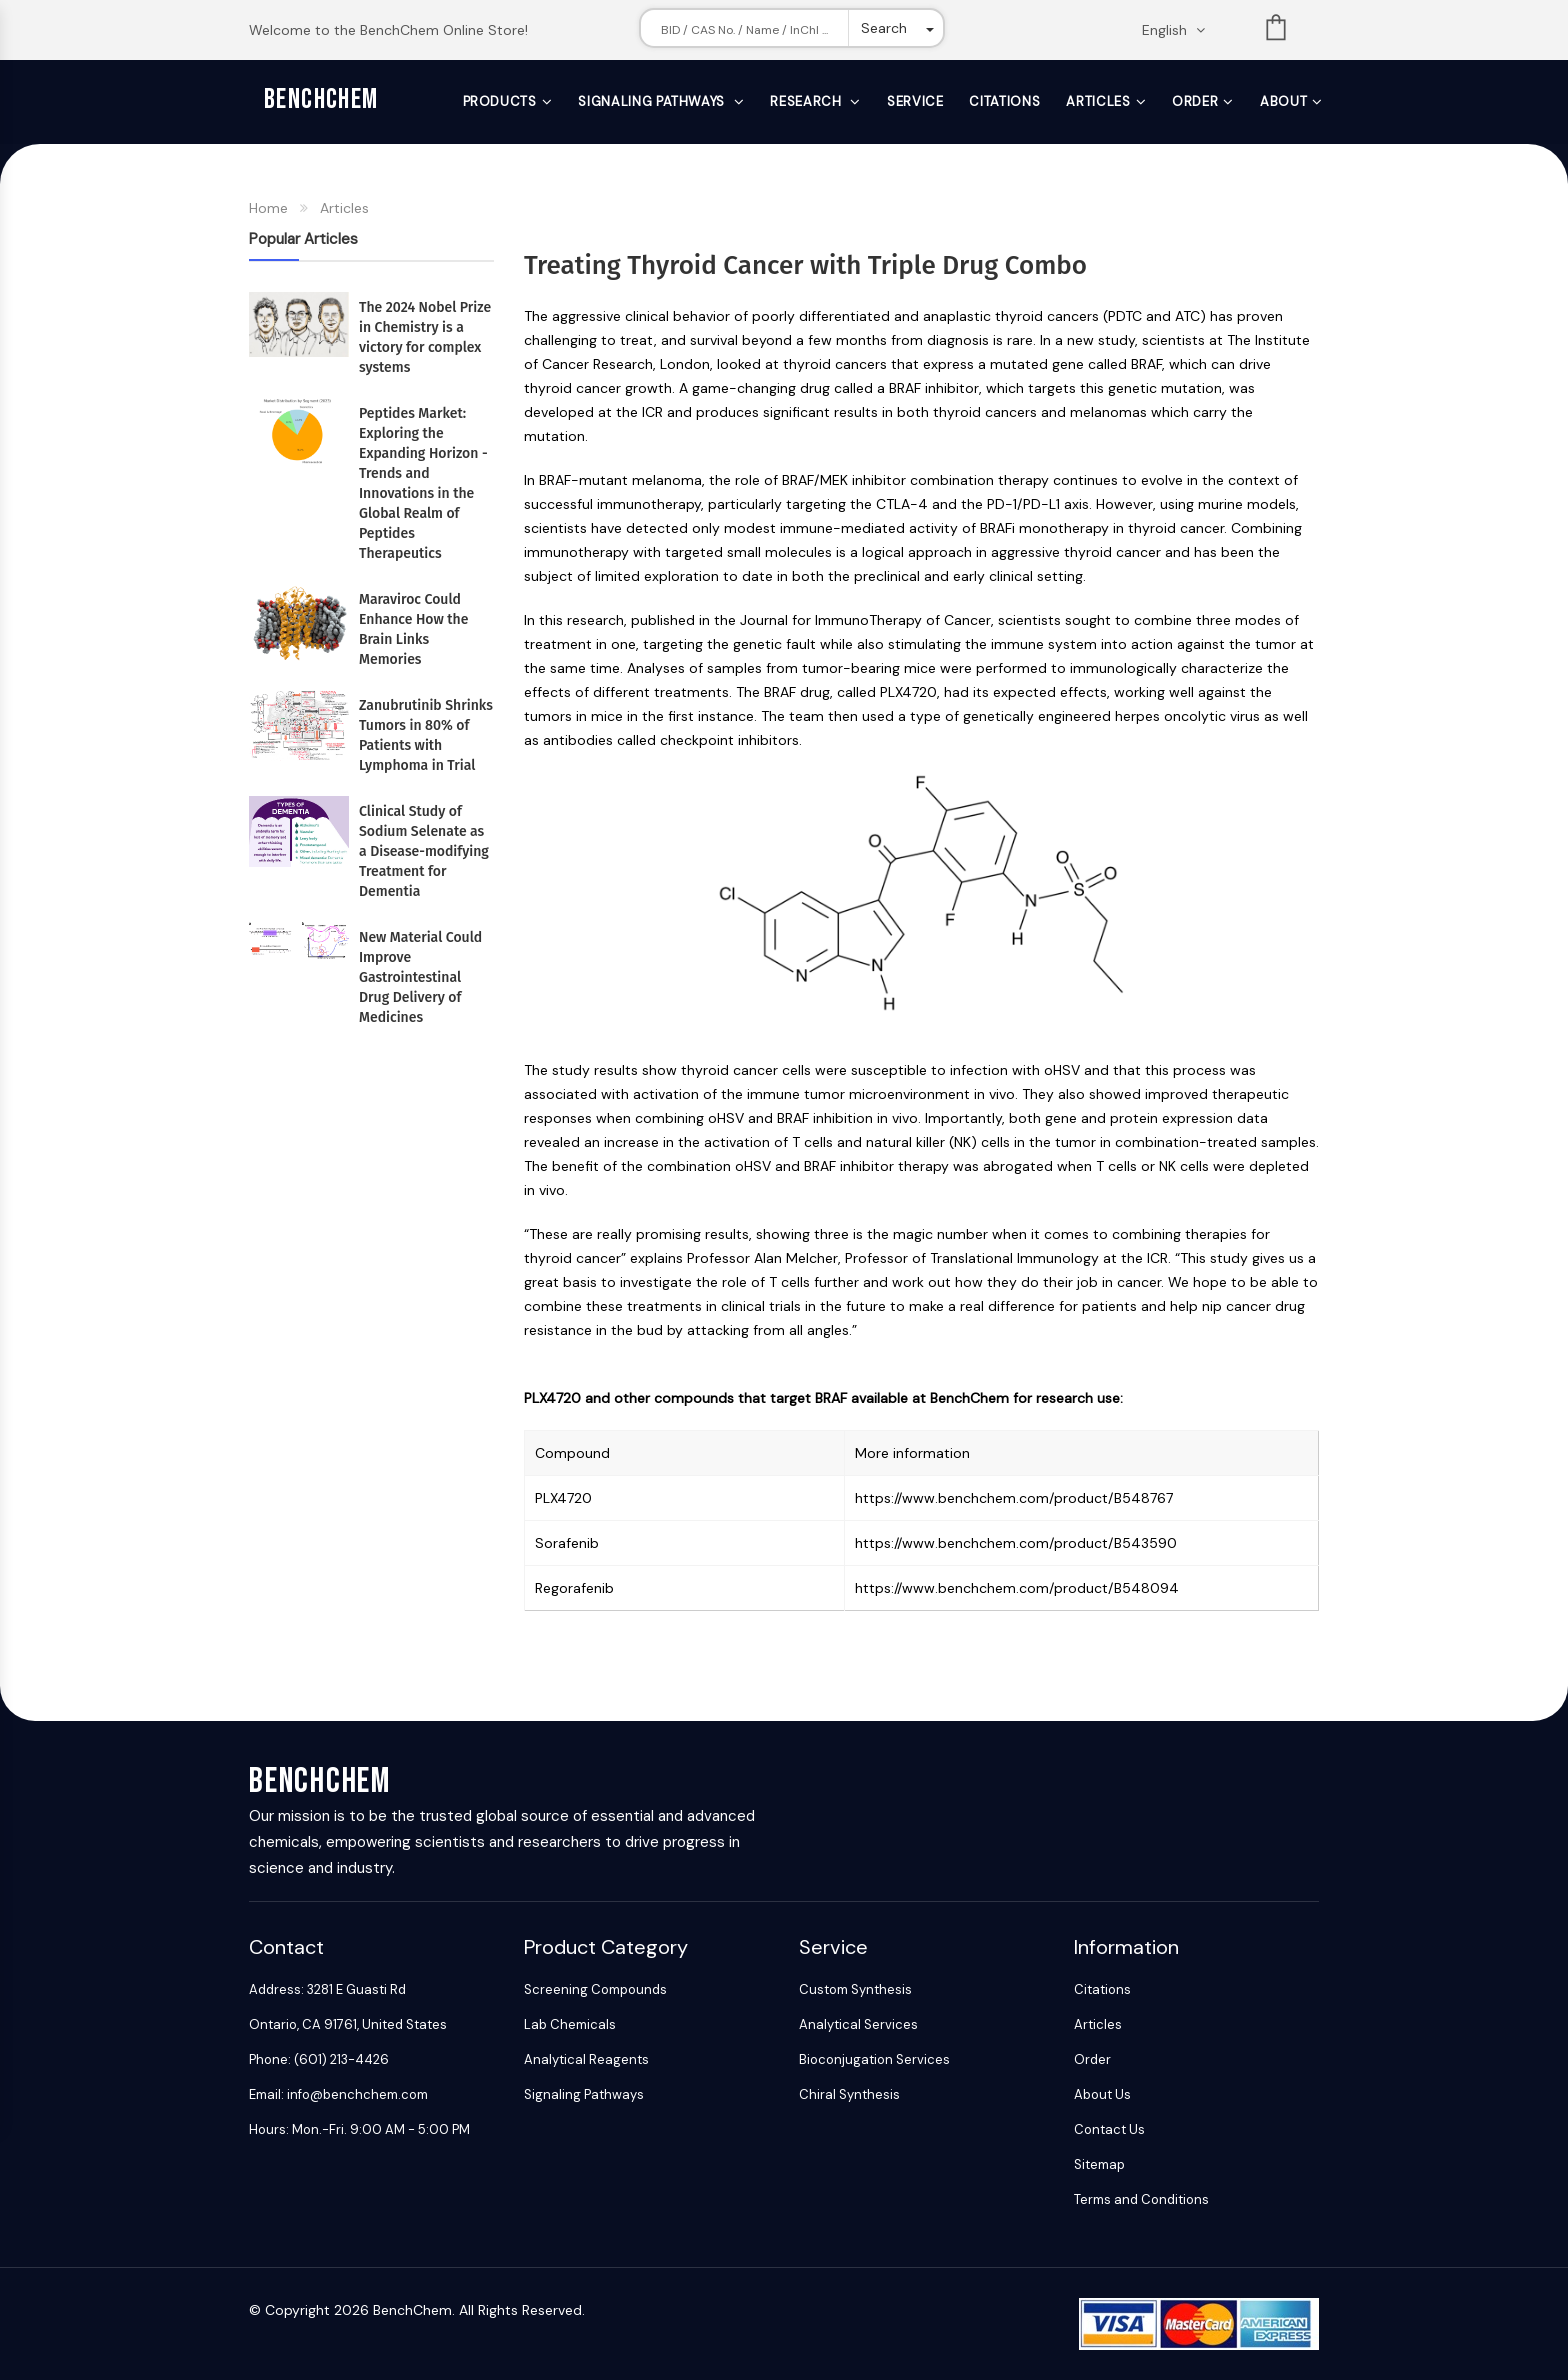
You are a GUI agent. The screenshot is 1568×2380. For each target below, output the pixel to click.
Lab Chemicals (570, 2024)
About (1283, 101)
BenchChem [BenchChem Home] (321, 99)
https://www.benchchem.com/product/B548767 (1014, 1498)
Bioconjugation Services (874, 2059)
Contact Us (1109, 2129)
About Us (1102, 2094)
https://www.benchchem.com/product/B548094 (1017, 1588)
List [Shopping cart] (1276, 31)
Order (1195, 101)
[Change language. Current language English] (1180, 30)
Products (500, 101)
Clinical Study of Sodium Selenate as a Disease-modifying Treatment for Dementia (424, 851)
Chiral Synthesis (849, 2094)
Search (884, 28)
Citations (1004, 101)
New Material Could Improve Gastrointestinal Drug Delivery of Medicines (420, 977)
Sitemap (1099, 2164)
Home (268, 208)
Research (807, 101)
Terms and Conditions (1141, 2199)
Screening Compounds (595, 1989)
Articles (1098, 101)
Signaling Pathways (653, 101)
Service (915, 101)
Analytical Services (858, 2024)
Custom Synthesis (855, 1989)
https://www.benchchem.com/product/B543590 (1016, 1543)
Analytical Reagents (586, 2059)
